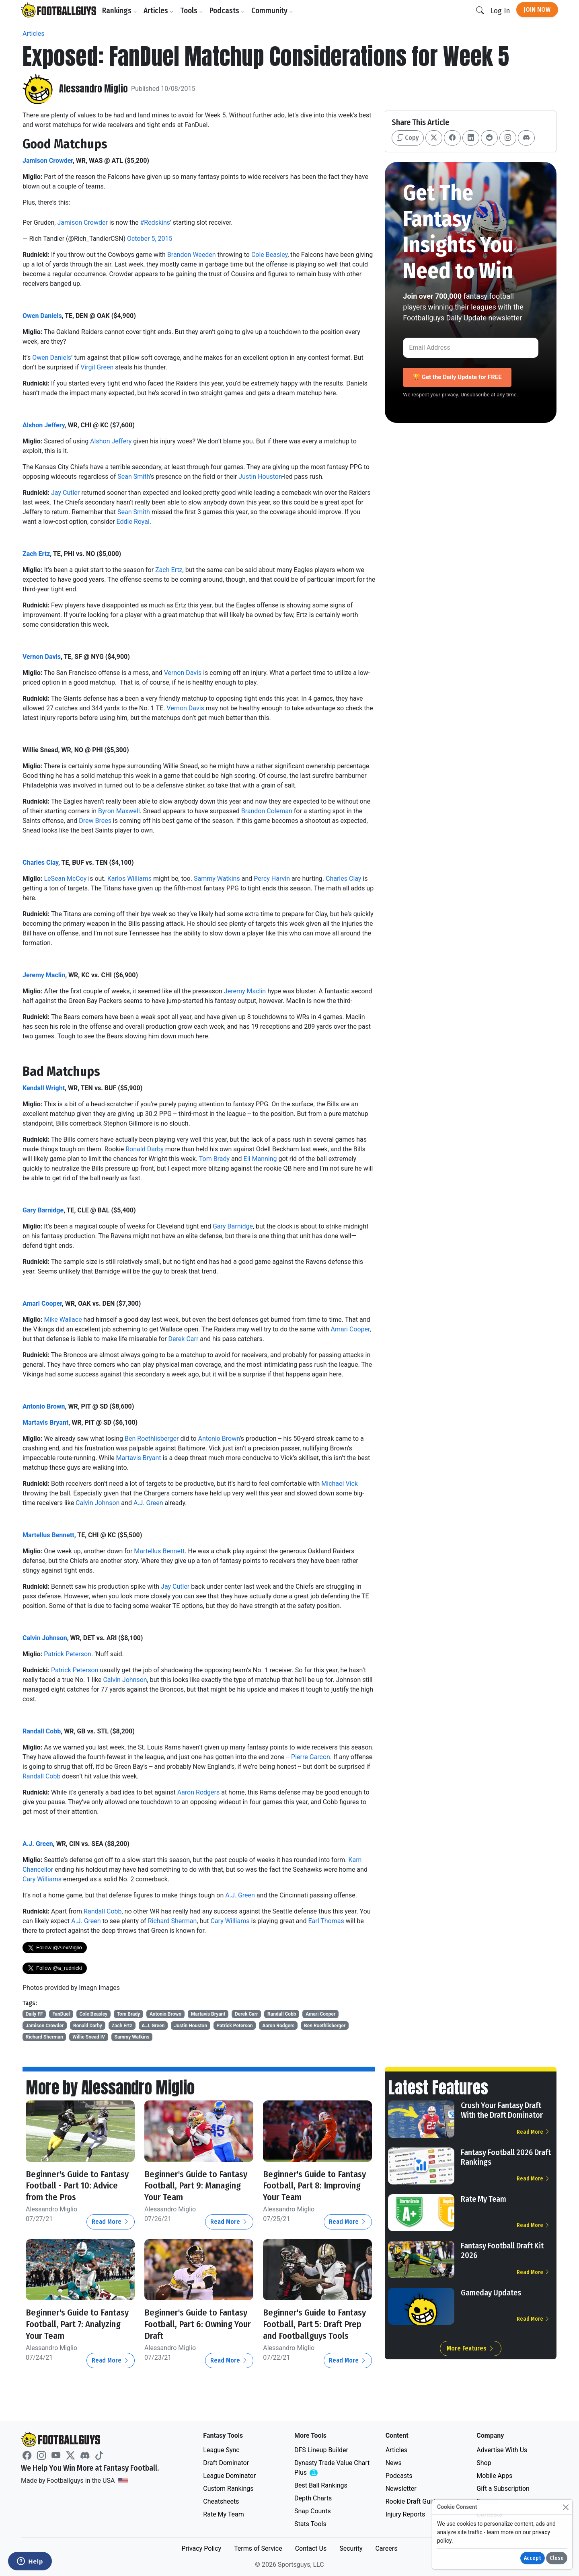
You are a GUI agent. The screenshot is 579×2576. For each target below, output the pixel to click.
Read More (110, 2221)
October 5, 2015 (149, 238)
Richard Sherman (172, 1921)
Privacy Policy (201, 2548)
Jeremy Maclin (44, 975)
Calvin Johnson (97, 1503)
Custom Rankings (228, 2488)
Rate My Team (483, 2199)
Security (350, 2548)
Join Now (537, 9)
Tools (193, 10)
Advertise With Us (501, 2450)
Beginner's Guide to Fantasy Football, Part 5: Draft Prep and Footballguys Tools (312, 2329)
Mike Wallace (63, 1319)
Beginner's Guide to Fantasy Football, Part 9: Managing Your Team (193, 2185)
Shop (483, 2463)
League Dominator (229, 2476)
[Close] (565, 2507)
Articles (160, 10)
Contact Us (311, 2548)
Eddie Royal (133, 521)
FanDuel (61, 2014)
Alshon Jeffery (44, 425)
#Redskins (155, 222)
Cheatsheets (221, 2501)
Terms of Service (258, 2548)
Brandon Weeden (191, 254)
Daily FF (34, 2014)
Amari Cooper (42, 1303)
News (394, 2463)
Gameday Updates (491, 2292)
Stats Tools (310, 2524)
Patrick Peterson (67, 1654)
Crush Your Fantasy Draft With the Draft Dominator (502, 2110)
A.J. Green (148, 1503)
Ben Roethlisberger (152, 1438)
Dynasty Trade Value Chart (332, 2468)
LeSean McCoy (65, 878)
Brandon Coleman (266, 811)
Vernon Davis (42, 656)
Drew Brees (95, 820)
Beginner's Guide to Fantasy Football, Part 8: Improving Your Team (312, 2185)
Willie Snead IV (88, 2037)
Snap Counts (312, 2511)
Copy (408, 138)
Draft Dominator (226, 2463)
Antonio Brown (44, 1406)
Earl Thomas (326, 1921)
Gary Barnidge (43, 1210)
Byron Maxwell (119, 811)
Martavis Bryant (45, 1422)
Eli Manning (260, 1159)
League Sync (221, 2450)
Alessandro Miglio (94, 89)
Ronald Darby (144, 1149)
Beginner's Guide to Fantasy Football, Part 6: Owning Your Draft (193, 2324)
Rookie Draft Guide (412, 2501)
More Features (471, 2348)
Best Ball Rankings (320, 2485)
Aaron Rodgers (198, 1792)
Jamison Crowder (48, 160)
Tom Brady (214, 1159)
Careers (386, 2548)
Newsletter (401, 2488)
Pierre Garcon (310, 1757)
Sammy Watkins (217, 878)
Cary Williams (42, 1879)
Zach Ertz (36, 554)
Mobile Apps (494, 2476)
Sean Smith (133, 476)
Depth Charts (313, 2498)
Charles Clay (40, 862)
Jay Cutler (65, 492)
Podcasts (228, 10)
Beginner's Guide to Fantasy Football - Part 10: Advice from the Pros (79, 2185)
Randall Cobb (42, 1731)
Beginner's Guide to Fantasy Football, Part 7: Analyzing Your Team (74, 2324)
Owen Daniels (42, 316)
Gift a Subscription (503, 2488)
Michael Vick (339, 1483)
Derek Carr (183, 1339)
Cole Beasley (269, 254)
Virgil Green (96, 367)
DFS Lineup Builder (321, 2450)
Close (557, 2558)
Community (274, 10)
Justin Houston (260, 476)
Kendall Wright (44, 1088)
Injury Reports (405, 2514)
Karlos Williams (129, 878)
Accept (532, 2558)
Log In (500, 10)
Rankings (121, 10)
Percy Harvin (272, 878)
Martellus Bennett (48, 1535)
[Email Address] (470, 348)
